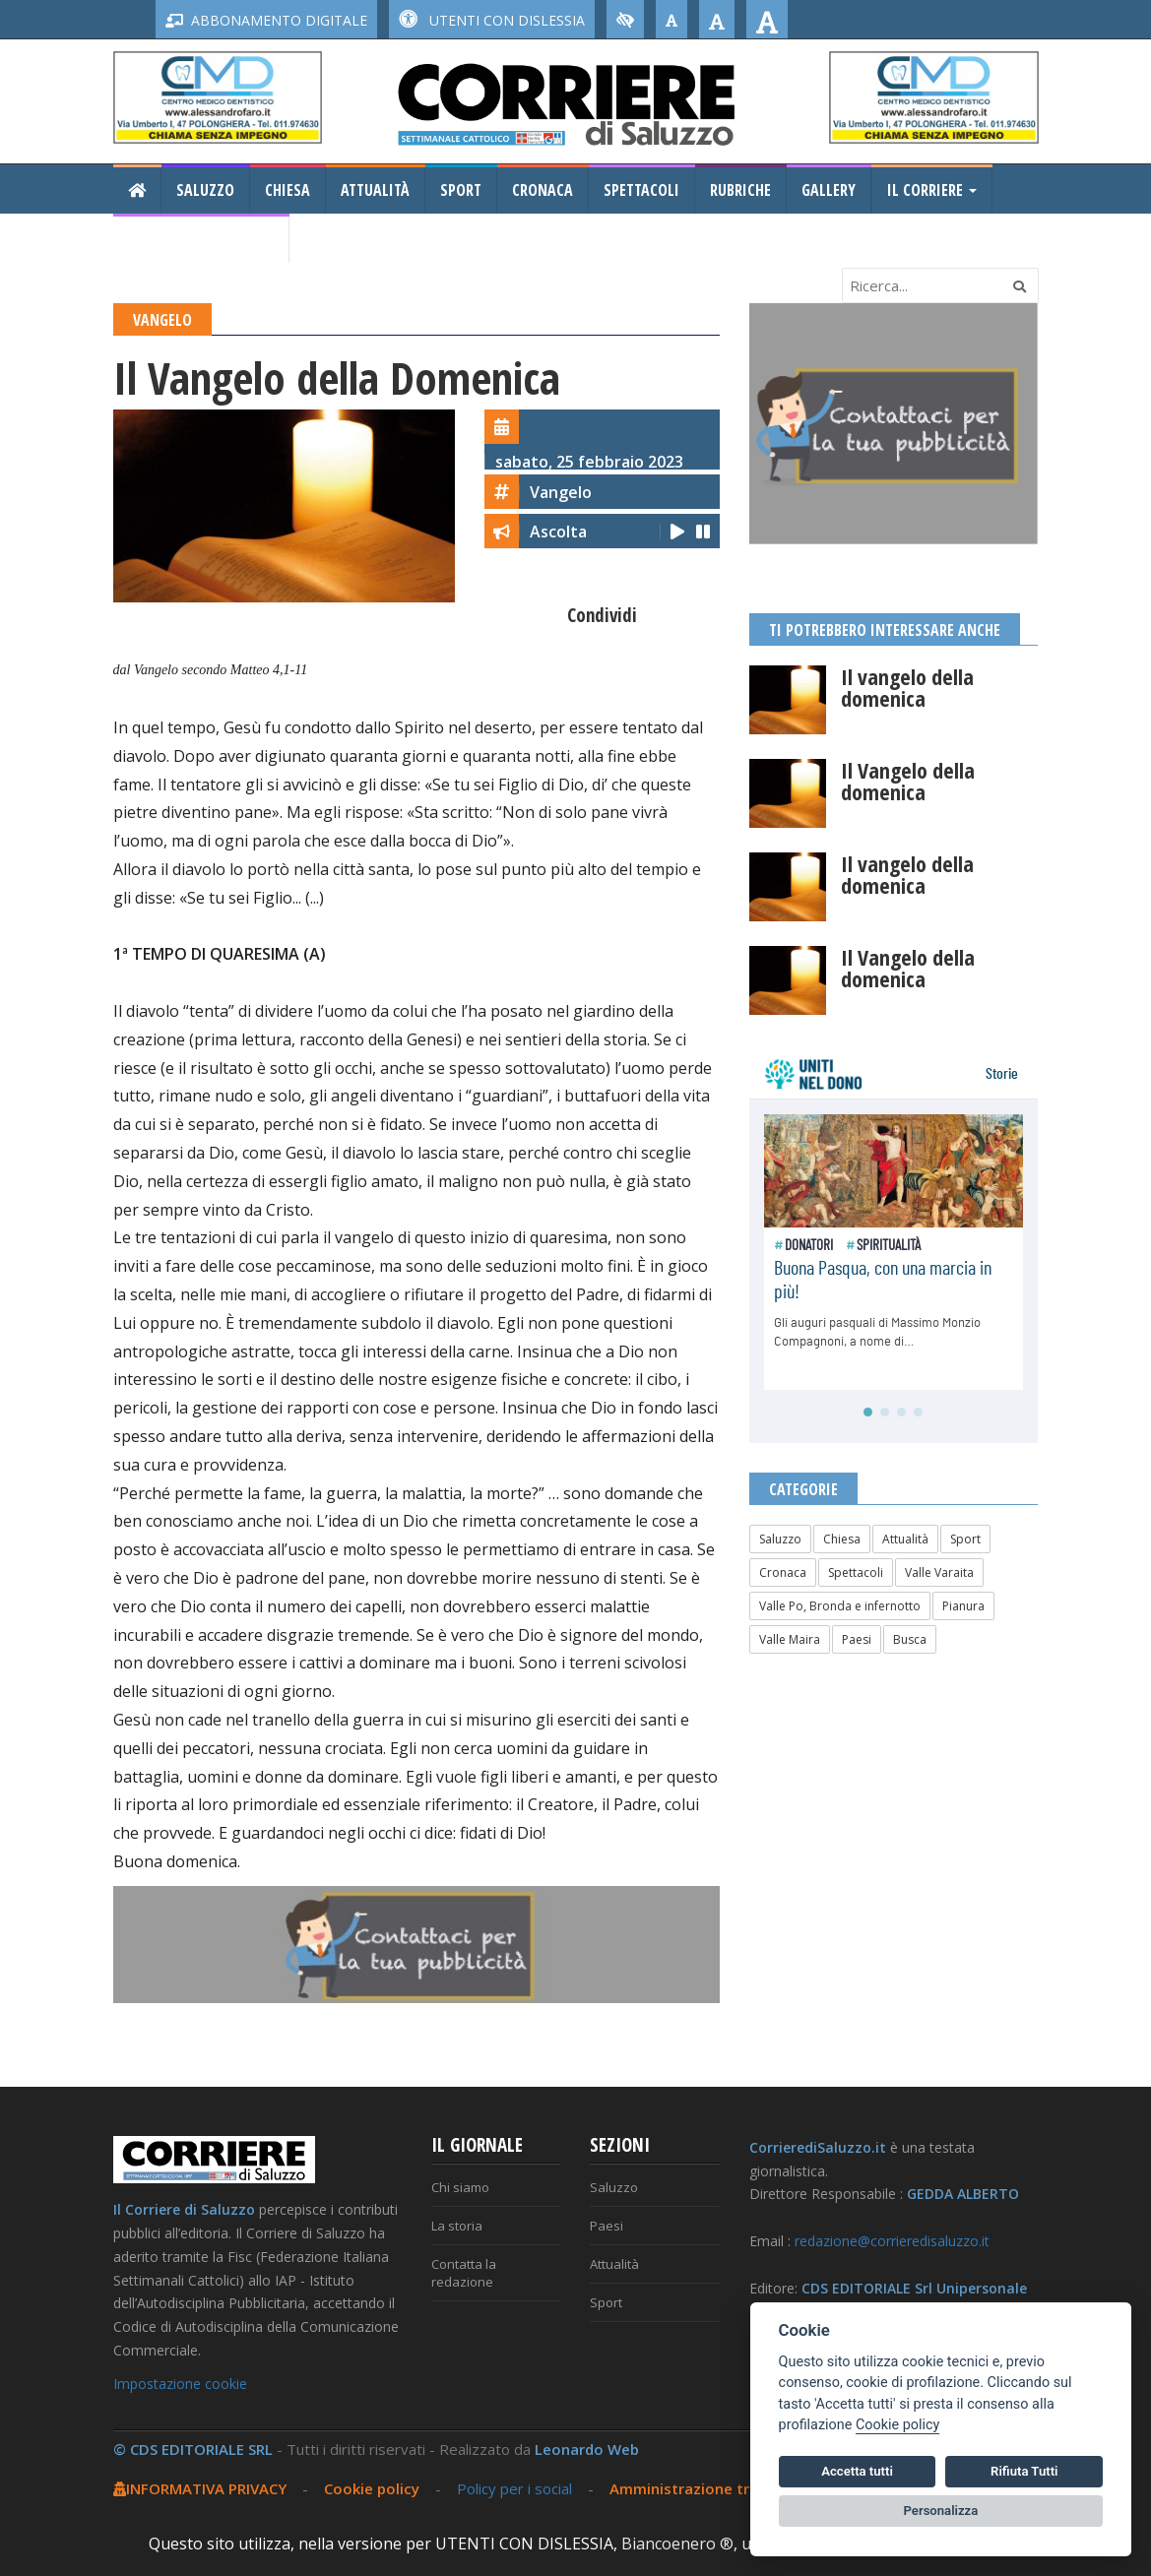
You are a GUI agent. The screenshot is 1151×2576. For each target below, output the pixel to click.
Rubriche (740, 190)
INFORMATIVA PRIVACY (200, 2488)
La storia (456, 2225)
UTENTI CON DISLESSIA (492, 20)
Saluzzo (205, 190)
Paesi (856, 1639)
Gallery (828, 190)
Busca (910, 1639)
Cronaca (542, 190)
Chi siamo (460, 2187)
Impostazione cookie (180, 2383)
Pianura (963, 1606)
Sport (460, 190)
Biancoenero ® (677, 2543)
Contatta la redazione (463, 2273)
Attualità (375, 190)
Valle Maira (789, 1639)
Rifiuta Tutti (1024, 2471)
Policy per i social (514, 2488)
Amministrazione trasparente (718, 2488)
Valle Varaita (939, 1572)
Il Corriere (932, 190)
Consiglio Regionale (201, 239)
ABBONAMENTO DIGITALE (266, 20)
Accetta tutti (857, 2471)
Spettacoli (641, 190)
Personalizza (941, 2510)
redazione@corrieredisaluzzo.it (892, 2240)
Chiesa (287, 190)
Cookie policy (371, 2488)
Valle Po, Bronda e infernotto (840, 1606)
